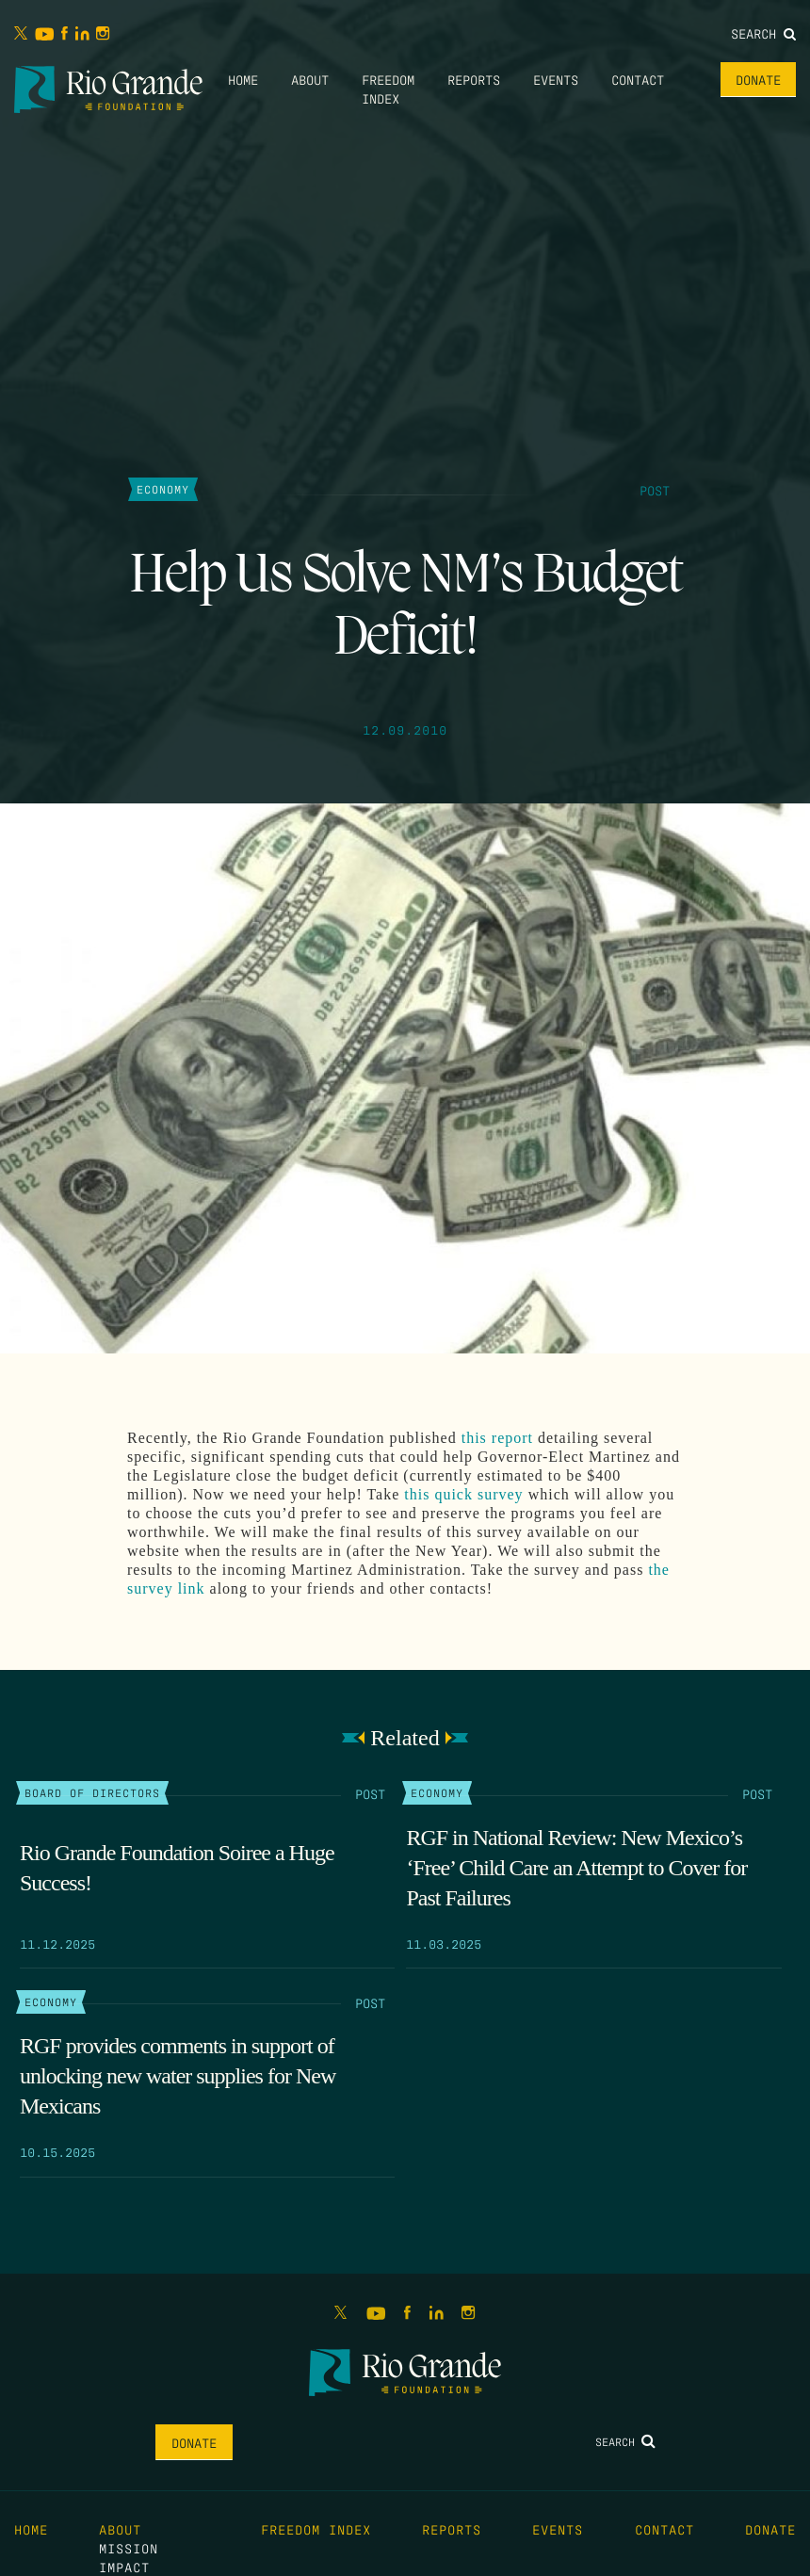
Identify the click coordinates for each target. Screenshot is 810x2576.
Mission (128, 2547)
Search (763, 32)
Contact (637, 79)
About (310, 79)
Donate (758, 79)
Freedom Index (316, 2528)
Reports (473, 79)
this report (497, 1438)
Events (555, 79)
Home (243, 79)
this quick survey (463, 1494)
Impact (124, 2566)
